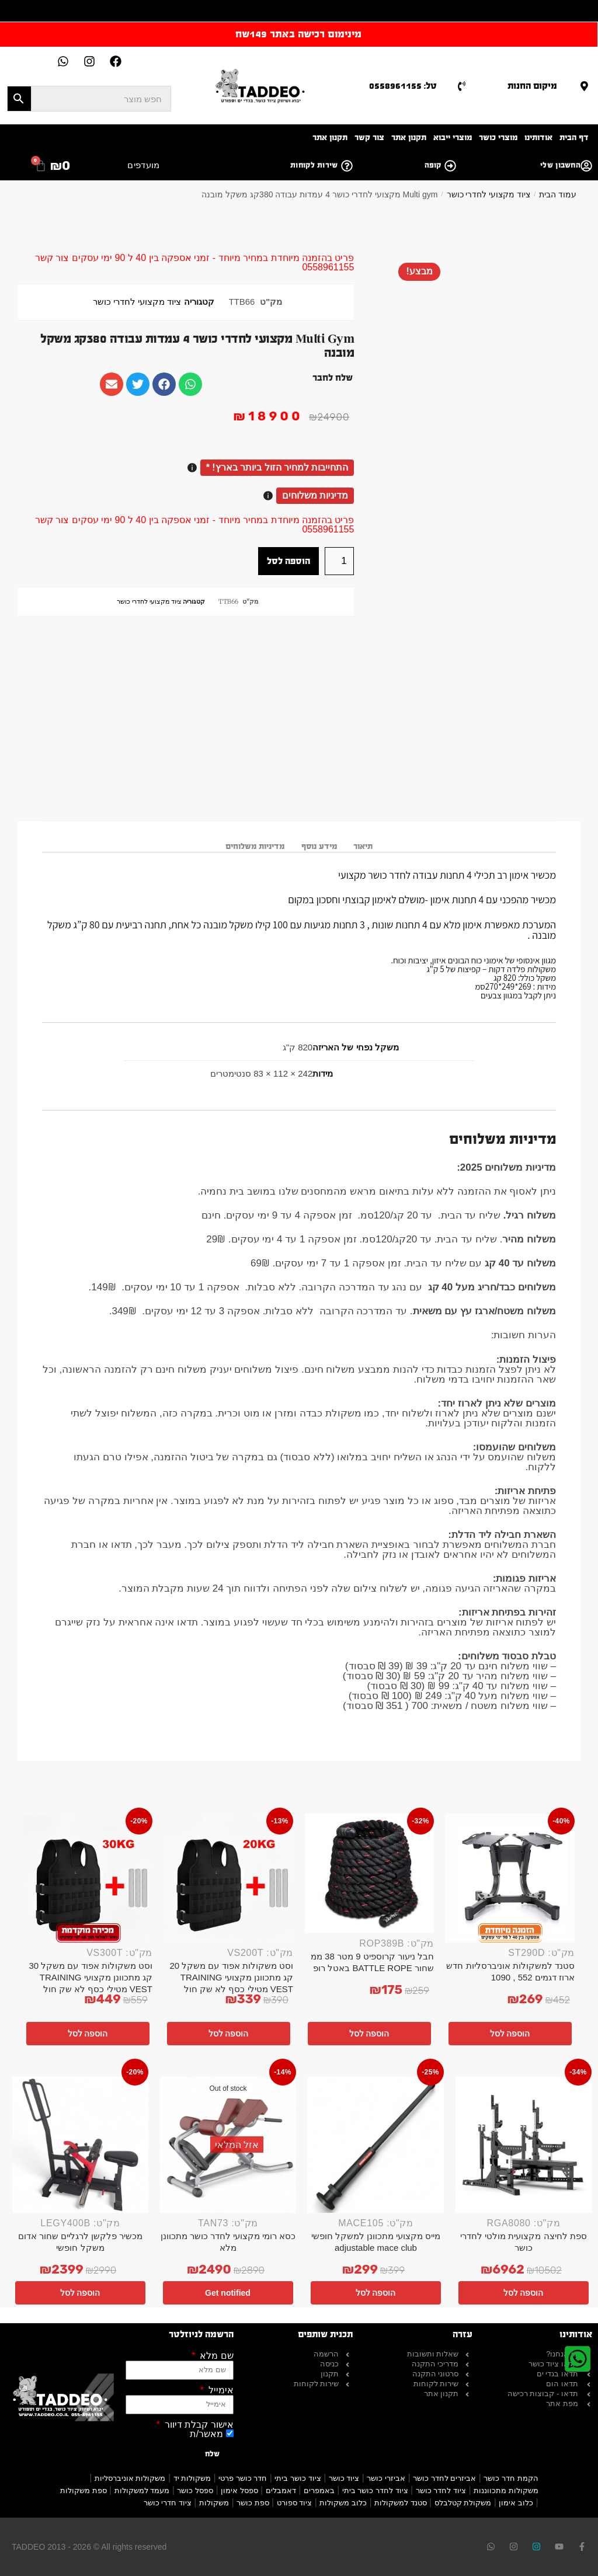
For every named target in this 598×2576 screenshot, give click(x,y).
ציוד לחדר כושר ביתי (375, 2490)
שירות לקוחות (314, 165)
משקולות (214, 2502)
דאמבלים (281, 2490)
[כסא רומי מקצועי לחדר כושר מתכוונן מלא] (228, 2145)
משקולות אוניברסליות (130, 2478)
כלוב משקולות (343, 2502)
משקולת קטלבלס (463, 2502)
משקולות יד (192, 2478)
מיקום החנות (532, 85)
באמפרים (319, 2490)
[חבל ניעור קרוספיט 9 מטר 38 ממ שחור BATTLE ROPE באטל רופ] (369, 1873)
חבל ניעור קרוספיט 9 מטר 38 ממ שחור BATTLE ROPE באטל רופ (372, 1962)
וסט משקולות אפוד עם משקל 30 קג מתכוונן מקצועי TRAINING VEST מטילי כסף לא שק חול (90, 1977)
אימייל (219, 2390)
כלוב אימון (516, 2502)
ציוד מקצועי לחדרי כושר (489, 194)
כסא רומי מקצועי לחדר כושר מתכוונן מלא (228, 2242)
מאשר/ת (206, 2434)
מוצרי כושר (498, 137)
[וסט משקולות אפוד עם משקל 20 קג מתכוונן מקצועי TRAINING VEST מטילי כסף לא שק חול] (228, 1878)
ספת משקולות (83, 2490)
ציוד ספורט (294, 2502)
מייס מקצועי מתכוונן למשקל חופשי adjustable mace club (376, 2242)
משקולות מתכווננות (506, 2490)
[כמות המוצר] (339, 561)
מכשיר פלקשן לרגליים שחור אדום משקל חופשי (80, 2242)
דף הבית (574, 137)
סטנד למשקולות (400, 2502)
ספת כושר (253, 2502)
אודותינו (538, 137)
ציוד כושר (344, 2478)
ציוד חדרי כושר (168, 2502)
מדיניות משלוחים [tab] (254, 846)
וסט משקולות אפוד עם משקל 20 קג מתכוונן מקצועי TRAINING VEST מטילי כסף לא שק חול (231, 1977)
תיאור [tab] (363, 846)
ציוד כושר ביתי (297, 2478)
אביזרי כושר (386, 2478)
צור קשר (369, 137)
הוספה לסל (288, 560)
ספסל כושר (195, 2490)
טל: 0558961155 (403, 85)
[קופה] (450, 166)
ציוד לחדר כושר (441, 2490)
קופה (433, 165)
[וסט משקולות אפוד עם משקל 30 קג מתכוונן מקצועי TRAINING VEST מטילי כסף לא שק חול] (87, 1878)
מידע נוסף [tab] (319, 846)
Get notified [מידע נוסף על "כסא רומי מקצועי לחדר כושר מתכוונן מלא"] (228, 2292)
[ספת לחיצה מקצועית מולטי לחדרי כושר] (524, 2145)
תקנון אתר (408, 137)
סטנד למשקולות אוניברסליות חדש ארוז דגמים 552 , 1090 (510, 1971)
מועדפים (143, 165)
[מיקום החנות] (584, 86)
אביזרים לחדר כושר (444, 2478)
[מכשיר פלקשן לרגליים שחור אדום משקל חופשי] (80, 2145)
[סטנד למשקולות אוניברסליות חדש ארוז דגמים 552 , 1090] (510, 1878)
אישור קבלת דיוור (197, 2424)
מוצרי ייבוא (452, 137)
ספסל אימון (239, 2490)
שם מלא (215, 2356)
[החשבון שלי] (586, 166)
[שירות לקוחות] (347, 166)
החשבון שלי (560, 165)
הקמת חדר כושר (511, 2478)
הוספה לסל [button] (510, 2033)
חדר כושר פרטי (242, 2478)
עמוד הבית (557, 194)
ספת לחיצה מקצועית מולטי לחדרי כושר (523, 2242)
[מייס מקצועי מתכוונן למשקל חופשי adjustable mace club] (376, 2145)
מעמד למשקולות (142, 2490)
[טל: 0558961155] (462, 86)
